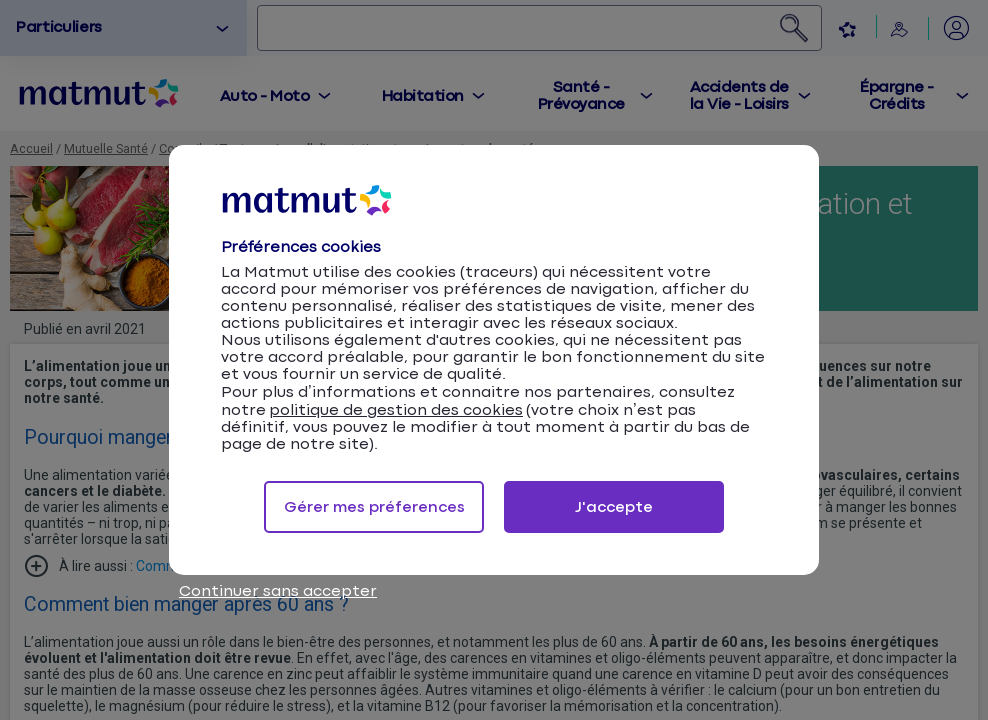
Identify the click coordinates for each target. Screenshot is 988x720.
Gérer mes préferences (374, 507)
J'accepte (614, 507)
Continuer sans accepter (278, 591)
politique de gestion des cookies (396, 410)
